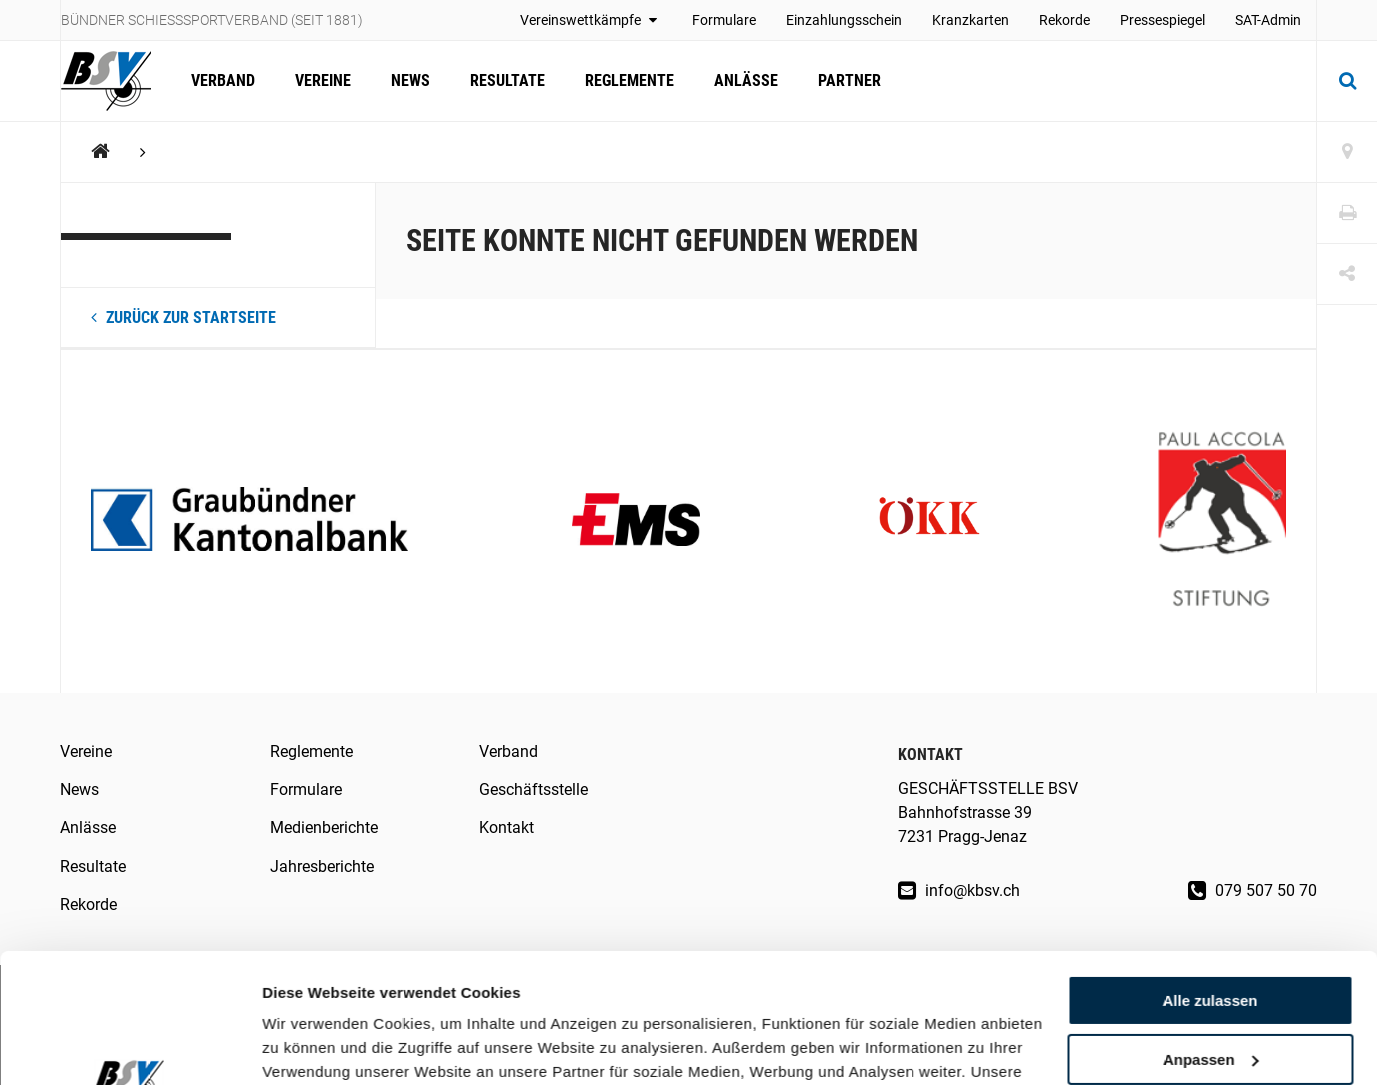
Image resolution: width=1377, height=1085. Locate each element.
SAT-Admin (1268, 20)
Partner (849, 80)
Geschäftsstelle (533, 789)
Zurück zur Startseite (183, 317)
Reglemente (629, 80)
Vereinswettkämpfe (591, 20)
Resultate (507, 80)
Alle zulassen (1209, 871)
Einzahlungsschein (844, 20)
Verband (223, 80)
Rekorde (1064, 20)
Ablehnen (1210, 988)
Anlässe (746, 80)
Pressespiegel (1162, 20)
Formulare (724, 20)
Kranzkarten (970, 20)
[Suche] (1347, 81)
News (410, 80)
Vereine (323, 80)
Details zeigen (312, 1045)
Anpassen (1211, 930)
